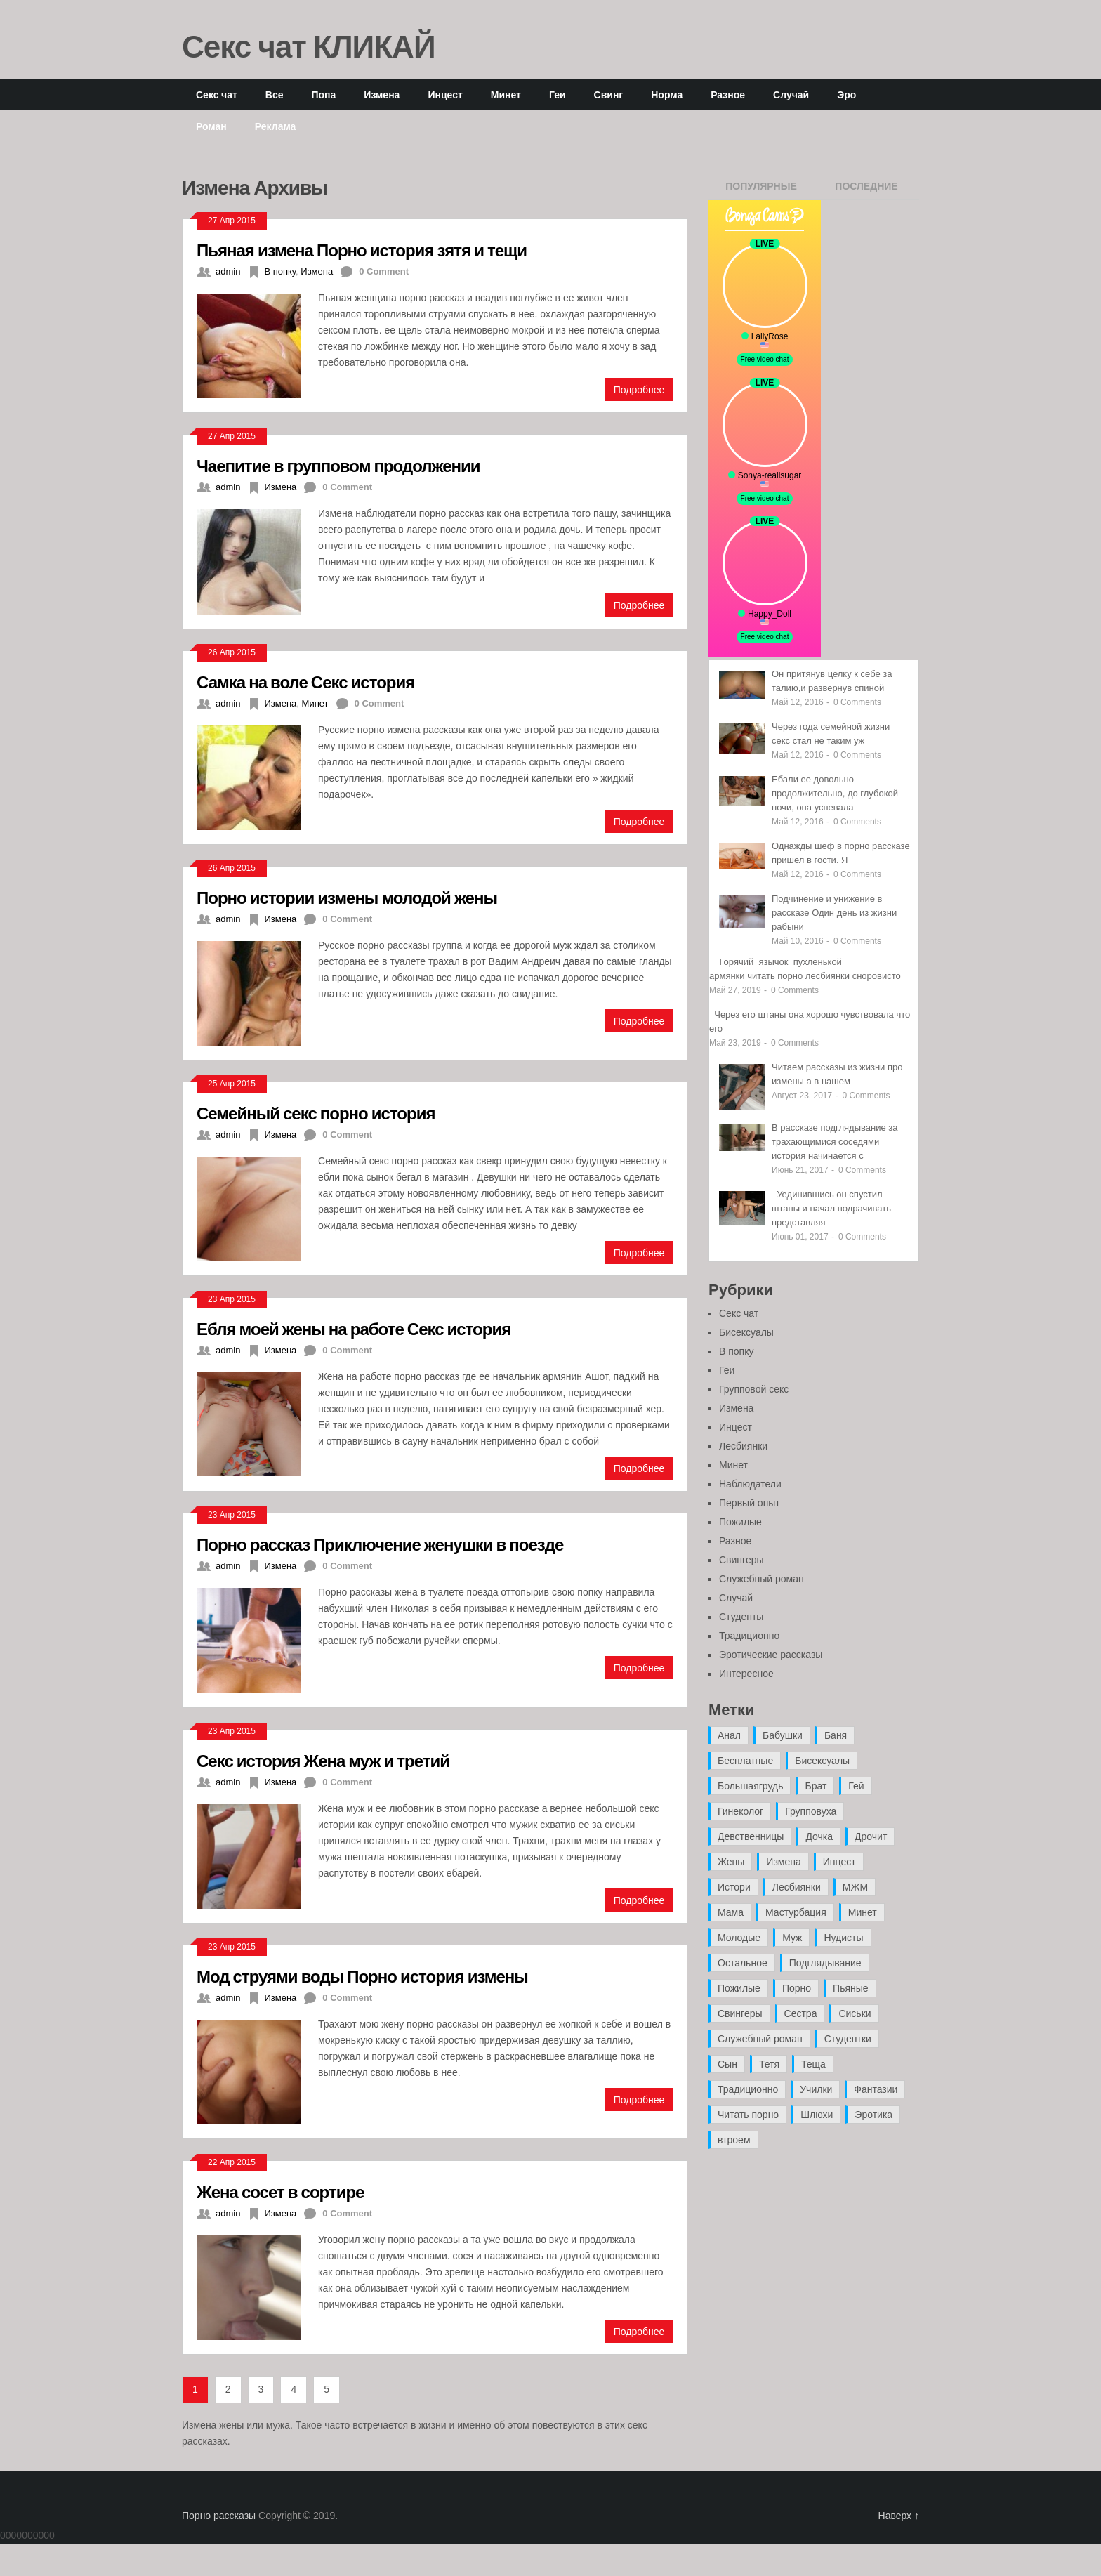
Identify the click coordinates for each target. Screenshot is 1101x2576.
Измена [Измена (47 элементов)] (783, 1861)
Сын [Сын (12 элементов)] (727, 2064)
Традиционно (749, 1635)
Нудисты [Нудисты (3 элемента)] (843, 1937)
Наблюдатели (750, 1484)
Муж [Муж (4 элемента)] (792, 1937)
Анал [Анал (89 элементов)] (729, 1735)
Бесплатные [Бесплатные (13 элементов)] (745, 1760)
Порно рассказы (219, 2515)
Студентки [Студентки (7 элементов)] (847, 2038)
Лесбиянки (743, 1446)
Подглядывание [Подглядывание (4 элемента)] (825, 1963)
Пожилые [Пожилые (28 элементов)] (739, 1988)
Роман (211, 126)
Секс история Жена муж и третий (323, 1760)
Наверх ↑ (898, 2515)
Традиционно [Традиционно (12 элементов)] (748, 2089)
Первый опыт (749, 1503)
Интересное (746, 1673)
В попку (280, 271)
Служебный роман (761, 1578)
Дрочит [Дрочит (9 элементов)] (871, 1836)
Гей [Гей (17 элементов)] (856, 1786)
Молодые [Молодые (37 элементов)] (739, 1937)
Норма (667, 94)
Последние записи (866, 190)
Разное (728, 94)
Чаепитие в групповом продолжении (338, 465)
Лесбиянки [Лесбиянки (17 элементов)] (796, 1887)
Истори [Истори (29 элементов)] (734, 1887)
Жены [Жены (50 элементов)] (731, 1861)
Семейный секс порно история (316, 1112)
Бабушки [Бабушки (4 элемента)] (783, 1735)
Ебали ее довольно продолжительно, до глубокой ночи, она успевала (835, 793)
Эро (846, 94)
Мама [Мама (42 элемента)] (731, 1912)
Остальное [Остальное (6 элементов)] (742, 1963)
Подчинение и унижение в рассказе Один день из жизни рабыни (834, 912)
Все (274, 94)
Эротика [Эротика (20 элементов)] (873, 2114)
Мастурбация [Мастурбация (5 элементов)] (795, 1912)
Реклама (275, 126)
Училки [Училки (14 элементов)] (816, 2089)
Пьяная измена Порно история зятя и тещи (362, 249)
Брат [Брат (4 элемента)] (815, 1786)
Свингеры (741, 1559)
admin (228, 271)
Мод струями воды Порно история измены (362, 1976)
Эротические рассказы (770, 1654)
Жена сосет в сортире (280, 2191)
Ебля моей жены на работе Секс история (353, 1328)
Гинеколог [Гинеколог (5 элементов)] (740, 1811)
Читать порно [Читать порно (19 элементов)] (748, 2114)
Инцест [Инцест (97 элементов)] (839, 1861)
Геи (557, 94)
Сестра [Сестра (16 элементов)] (800, 2013)
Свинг (609, 94)
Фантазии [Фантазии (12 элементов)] (875, 2089)
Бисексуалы (746, 1332)
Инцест (445, 94)
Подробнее (639, 389)
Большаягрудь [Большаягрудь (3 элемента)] (750, 1786)
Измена (382, 94)
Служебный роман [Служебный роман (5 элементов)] (760, 2038)
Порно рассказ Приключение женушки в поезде (380, 1544)
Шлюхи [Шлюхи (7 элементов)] (816, 2114)
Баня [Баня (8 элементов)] (835, 1735)
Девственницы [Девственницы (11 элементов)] (751, 1836)
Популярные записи (761, 190)
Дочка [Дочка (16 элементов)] (819, 1836)
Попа (323, 94)
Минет (506, 94)
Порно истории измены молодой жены (347, 897)
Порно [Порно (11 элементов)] (796, 1988)
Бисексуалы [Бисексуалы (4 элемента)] (822, 1760)
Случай (791, 94)
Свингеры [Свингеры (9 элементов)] (740, 2013)
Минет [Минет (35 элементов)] (862, 1912)
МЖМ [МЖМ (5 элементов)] (855, 1887)
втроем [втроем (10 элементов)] (734, 2139)
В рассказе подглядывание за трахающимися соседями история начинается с (835, 1141)
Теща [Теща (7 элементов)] (813, 2064)
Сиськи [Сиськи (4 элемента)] (854, 2013)
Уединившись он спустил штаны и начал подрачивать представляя (831, 1208)
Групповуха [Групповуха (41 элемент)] (810, 1811)
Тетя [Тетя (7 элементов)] (769, 2064)
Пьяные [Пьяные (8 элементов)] (851, 1988)
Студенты (741, 1616)
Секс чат (216, 94)
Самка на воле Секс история (305, 681)
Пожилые (740, 1521)
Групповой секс (754, 1389)
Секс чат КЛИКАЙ (308, 45)
